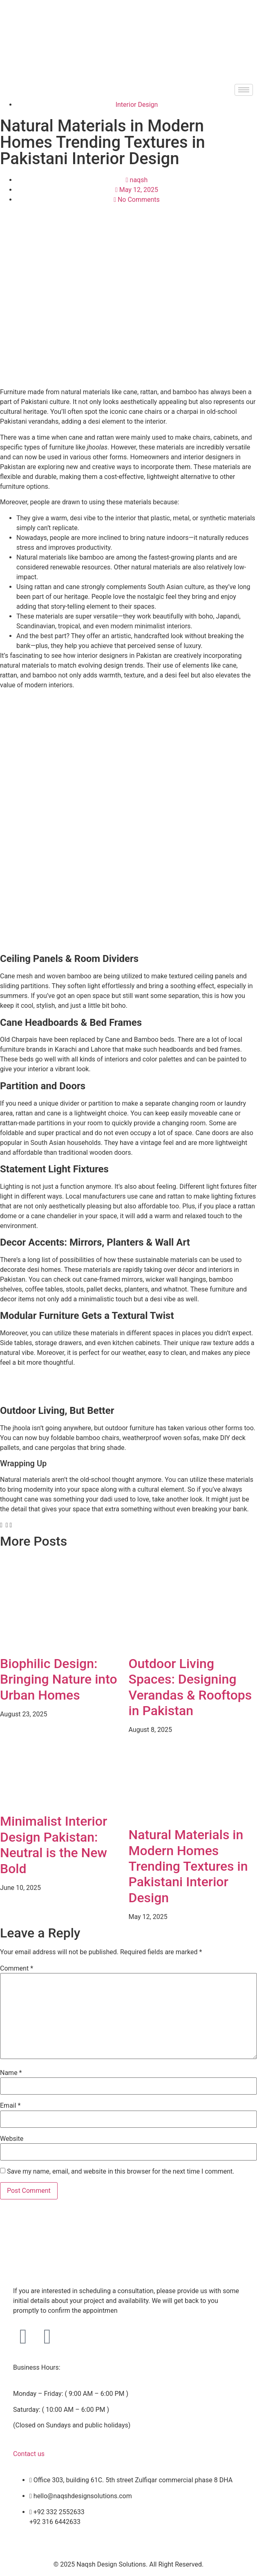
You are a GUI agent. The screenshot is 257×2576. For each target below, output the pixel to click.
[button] (1, 1525)
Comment (16, 1968)
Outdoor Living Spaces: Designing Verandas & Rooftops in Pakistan (190, 1687)
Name (11, 2073)
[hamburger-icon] (244, 90)
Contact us (29, 2454)
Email (10, 2105)
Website (11, 2139)
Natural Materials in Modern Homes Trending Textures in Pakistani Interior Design (188, 1866)
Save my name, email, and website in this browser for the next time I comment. (121, 2171)
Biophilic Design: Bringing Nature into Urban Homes (58, 1679)
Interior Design (137, 104)
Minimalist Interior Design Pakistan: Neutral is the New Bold (53, 1844)
